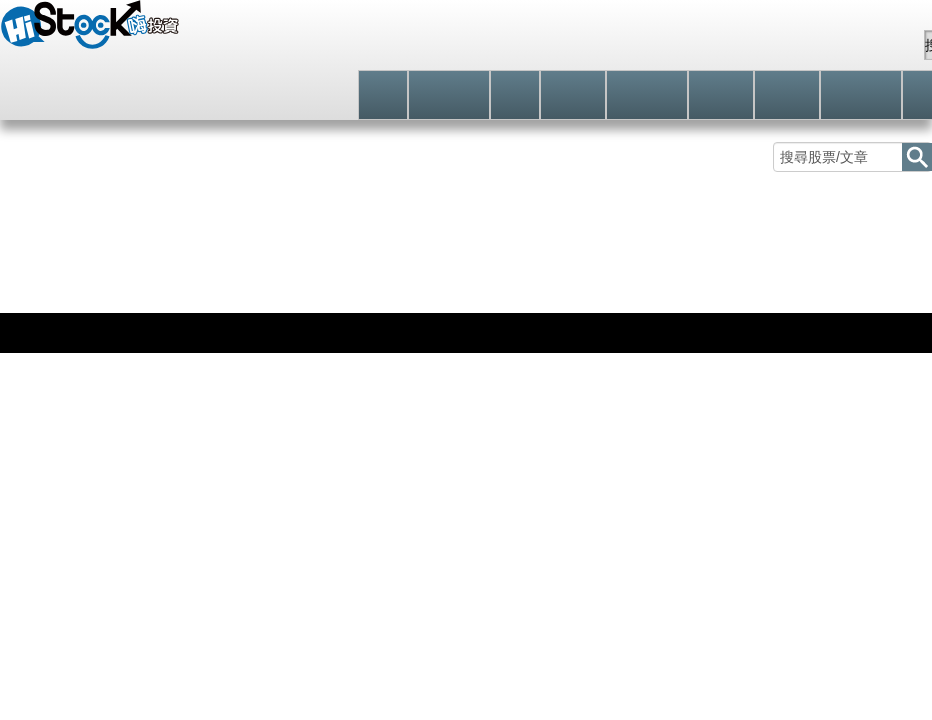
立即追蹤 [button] (691, 399)
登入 (625, 44)
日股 (77, 308)
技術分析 (141, 267)
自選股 (785, 45)
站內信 (871, 45)
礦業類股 (235, 267)
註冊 (707, 45)
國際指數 (26, 308)
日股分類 (329, 267)
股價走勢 (47, 267)
